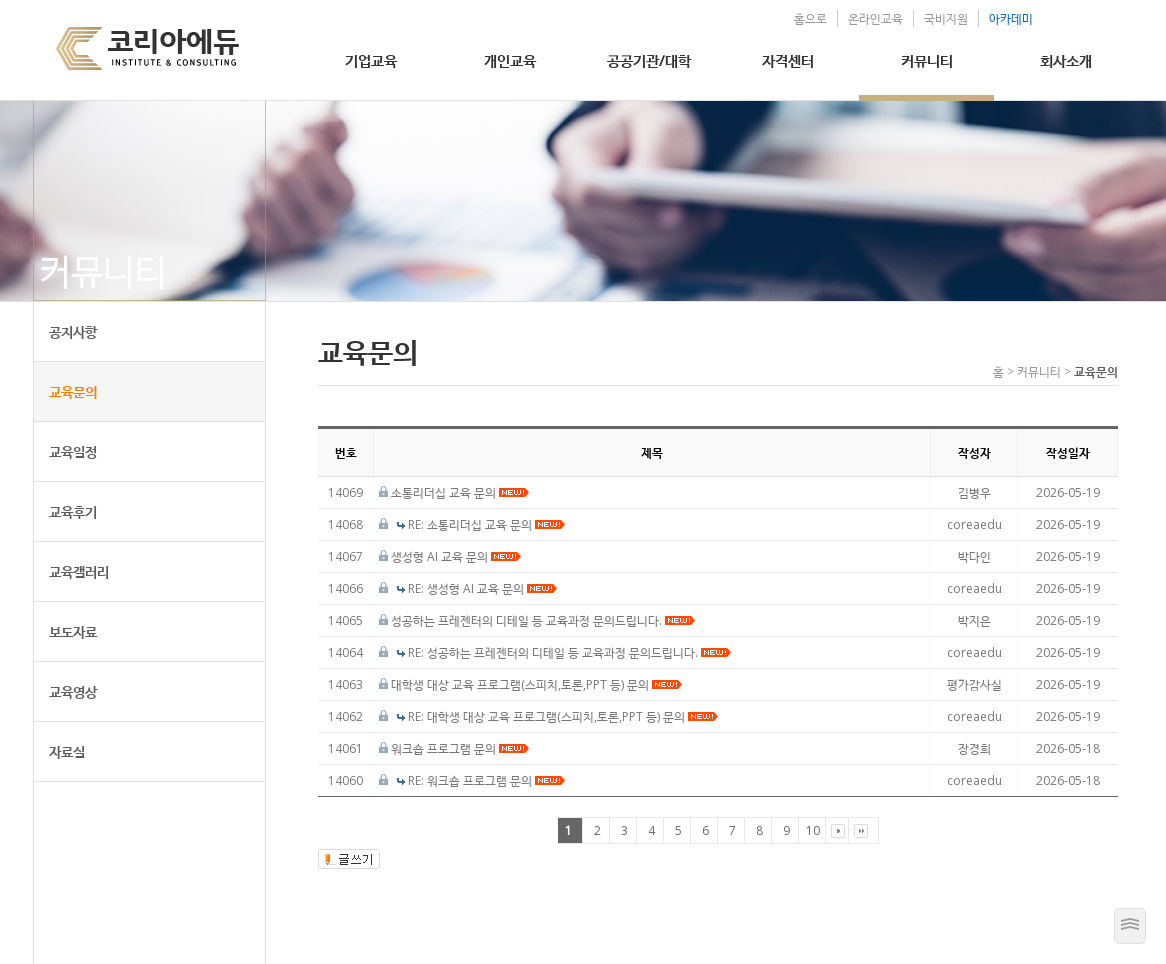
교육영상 (73, 691)
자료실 (67, 751)
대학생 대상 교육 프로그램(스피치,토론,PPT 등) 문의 (536, 684)
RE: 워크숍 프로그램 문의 (486, 780)
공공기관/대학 (649, 60)
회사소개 (1066, 60)
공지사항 (73, 331)
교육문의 (73, 391)
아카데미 (1011, 18)
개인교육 (510, 60)
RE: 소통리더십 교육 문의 (486, 524)
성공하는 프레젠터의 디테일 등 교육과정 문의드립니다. (543, 620)
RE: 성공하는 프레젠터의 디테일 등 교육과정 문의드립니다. (569, 652)
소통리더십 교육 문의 (460, 492)
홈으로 (810, 18)
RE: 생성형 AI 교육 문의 (482, 588)
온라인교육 (875, 18)
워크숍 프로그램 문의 (460, 748)
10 (813, 830)
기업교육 (371, 60)
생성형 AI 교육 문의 (456, 556)
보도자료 (73, 631)
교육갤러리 (79, 571)
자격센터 (788, 60)
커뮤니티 (927, 60)
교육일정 (73, 451)
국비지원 (946, 18)
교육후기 (73, 511)
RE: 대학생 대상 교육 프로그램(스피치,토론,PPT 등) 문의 (563, 716)
